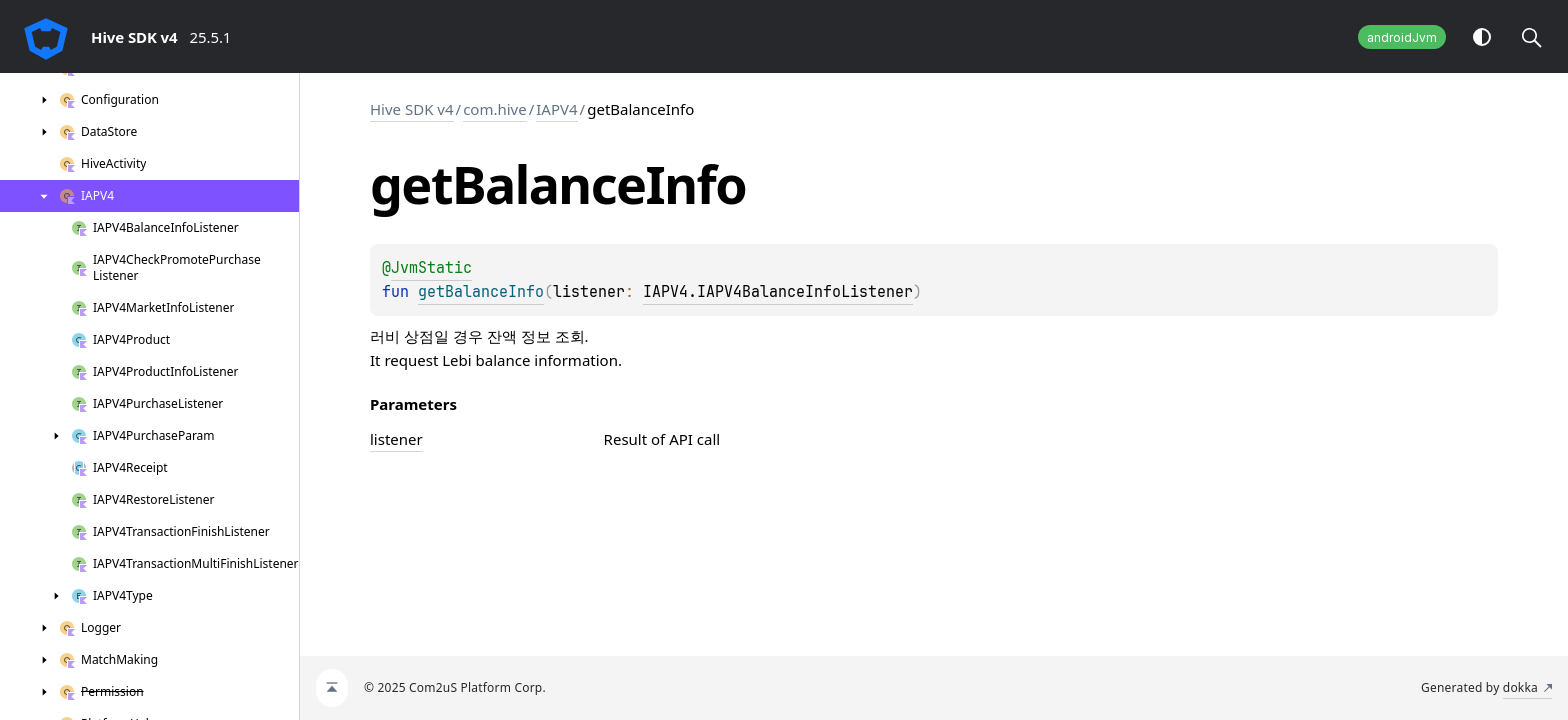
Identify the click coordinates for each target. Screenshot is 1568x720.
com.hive (495, 109)
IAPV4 (556, 109)
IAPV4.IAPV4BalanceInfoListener (778, 292)
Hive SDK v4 (412, 109)
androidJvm (1402, 37)
